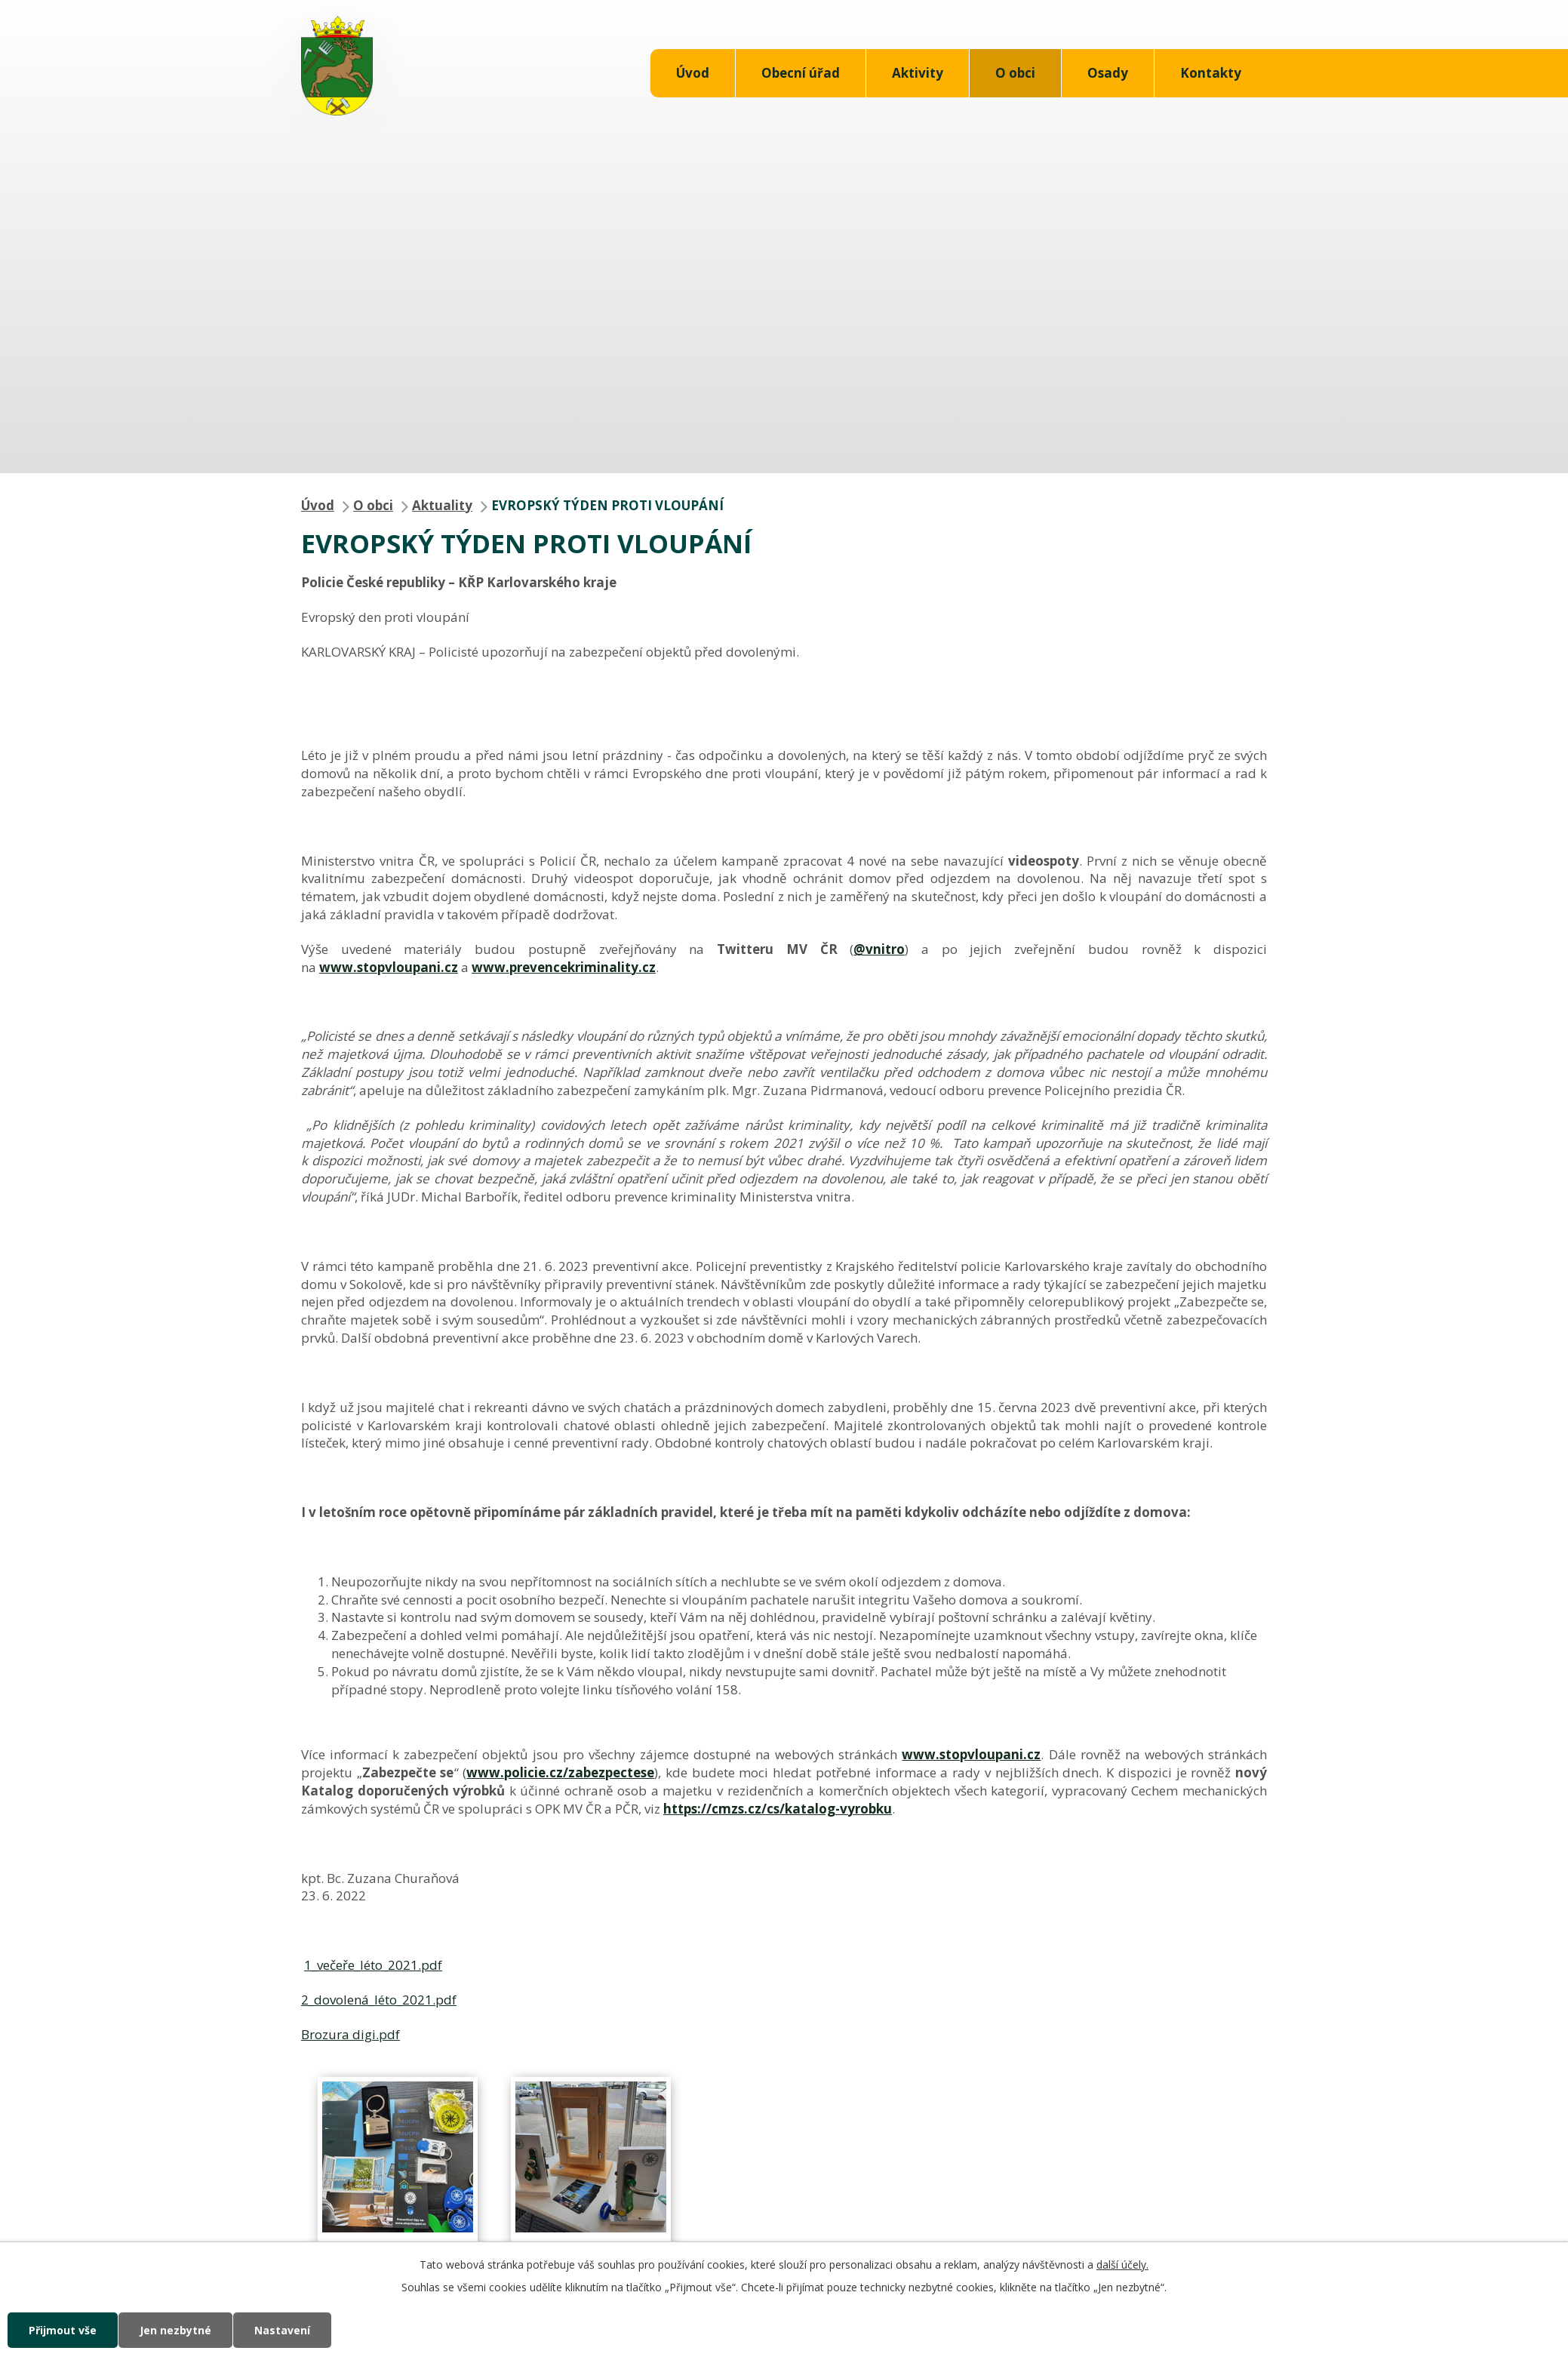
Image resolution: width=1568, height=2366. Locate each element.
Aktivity (917, 73)
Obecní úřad (800, 73)
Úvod (692, 73)
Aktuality (442, 505)
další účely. (1122, 2264)
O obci (1015, 73)
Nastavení (282, 2330)
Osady (1107, 73)
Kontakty (1210, 73)
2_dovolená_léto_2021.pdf (379, 1999)
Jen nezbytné (175, 2330)
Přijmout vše (63, 2330)
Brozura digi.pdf (350, 2034)
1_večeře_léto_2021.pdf (373, 1965)
